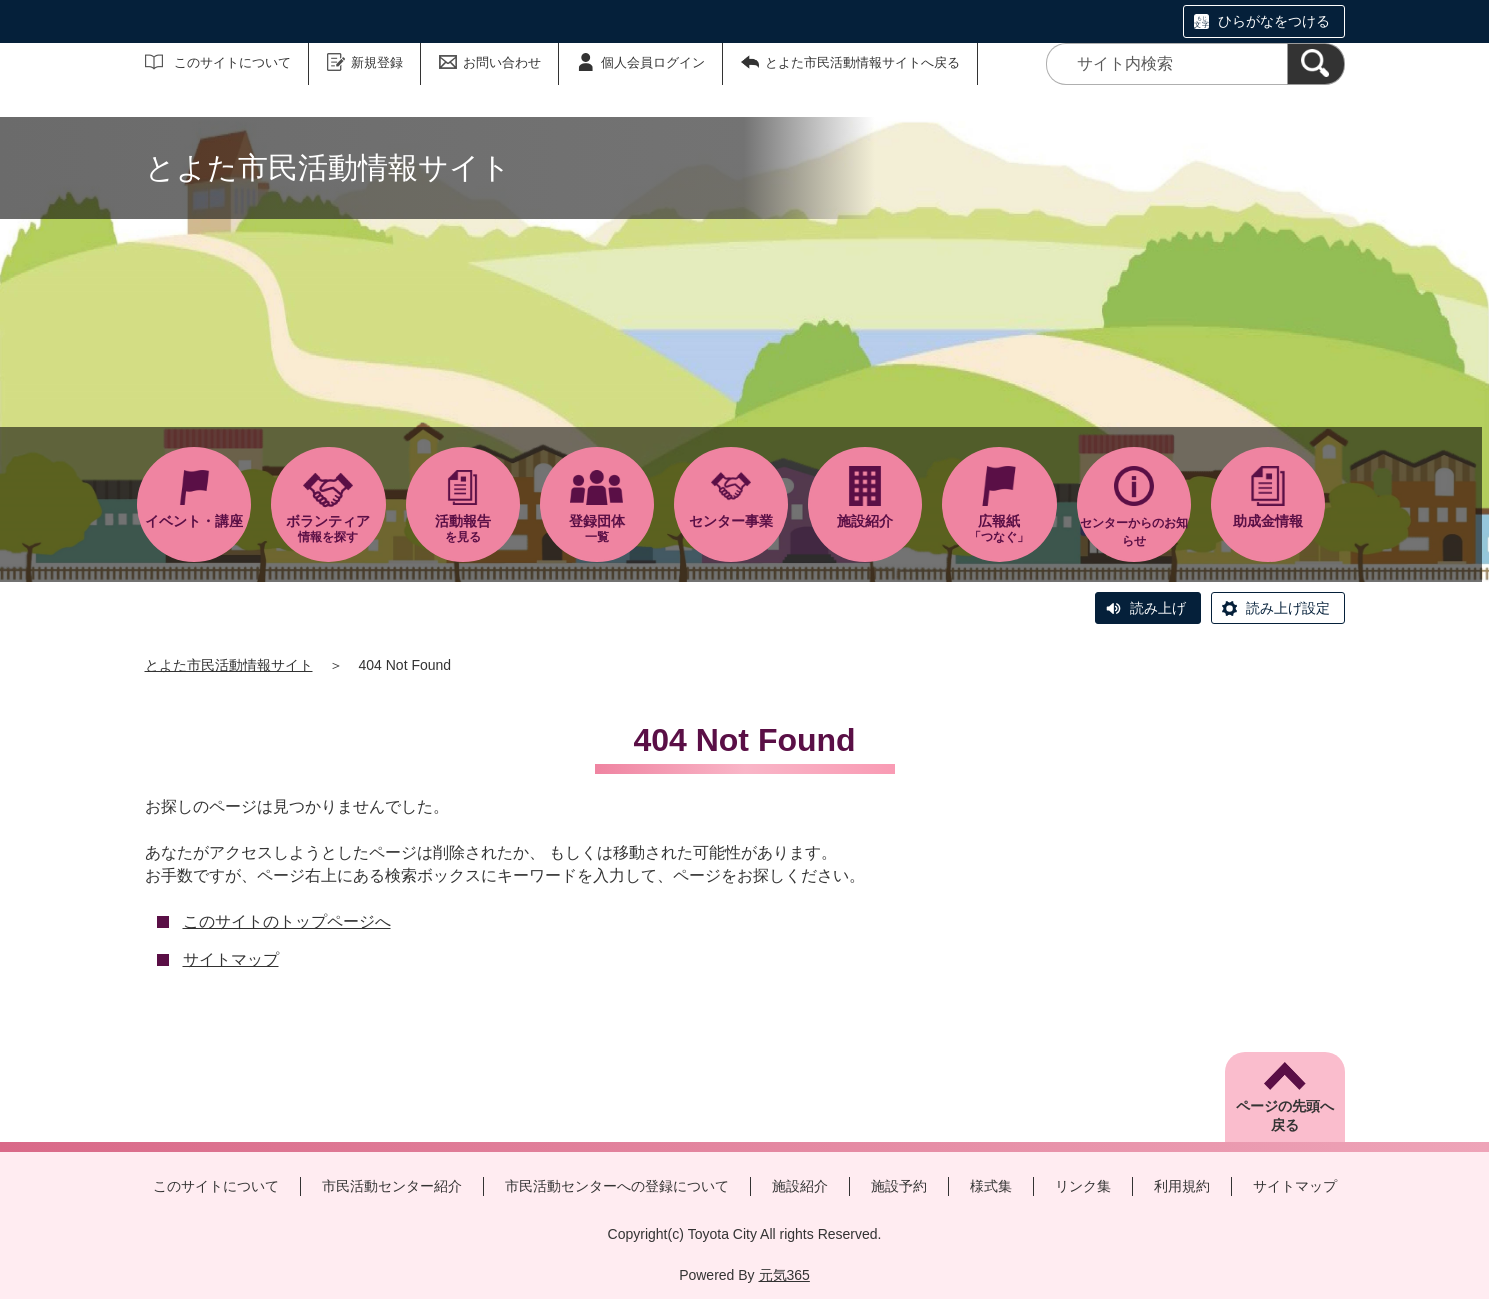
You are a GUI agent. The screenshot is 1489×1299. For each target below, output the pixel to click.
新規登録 (377, 62)
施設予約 (899, 1186)
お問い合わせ (502, 62)
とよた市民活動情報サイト (229, 665)
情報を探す (328, 528)
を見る (463, 528)
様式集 (991, 1186)
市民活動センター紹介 (392, 1186)
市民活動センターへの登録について (617, 1186)
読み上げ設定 (1288, 608)
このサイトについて (232, 62)
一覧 (597, 528)
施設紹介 (800, 1186)
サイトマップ (231, 959)
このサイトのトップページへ (287, 921)
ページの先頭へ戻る (1285, 1116)
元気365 (784, 1275)
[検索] (1316, 64)
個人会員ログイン (653, 62)
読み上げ (1158, 608)
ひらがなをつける (1274, 21)
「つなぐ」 (999, 528)
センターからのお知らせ (1134, 532)
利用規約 (1182, 1186)
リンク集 (1083, 1186)
